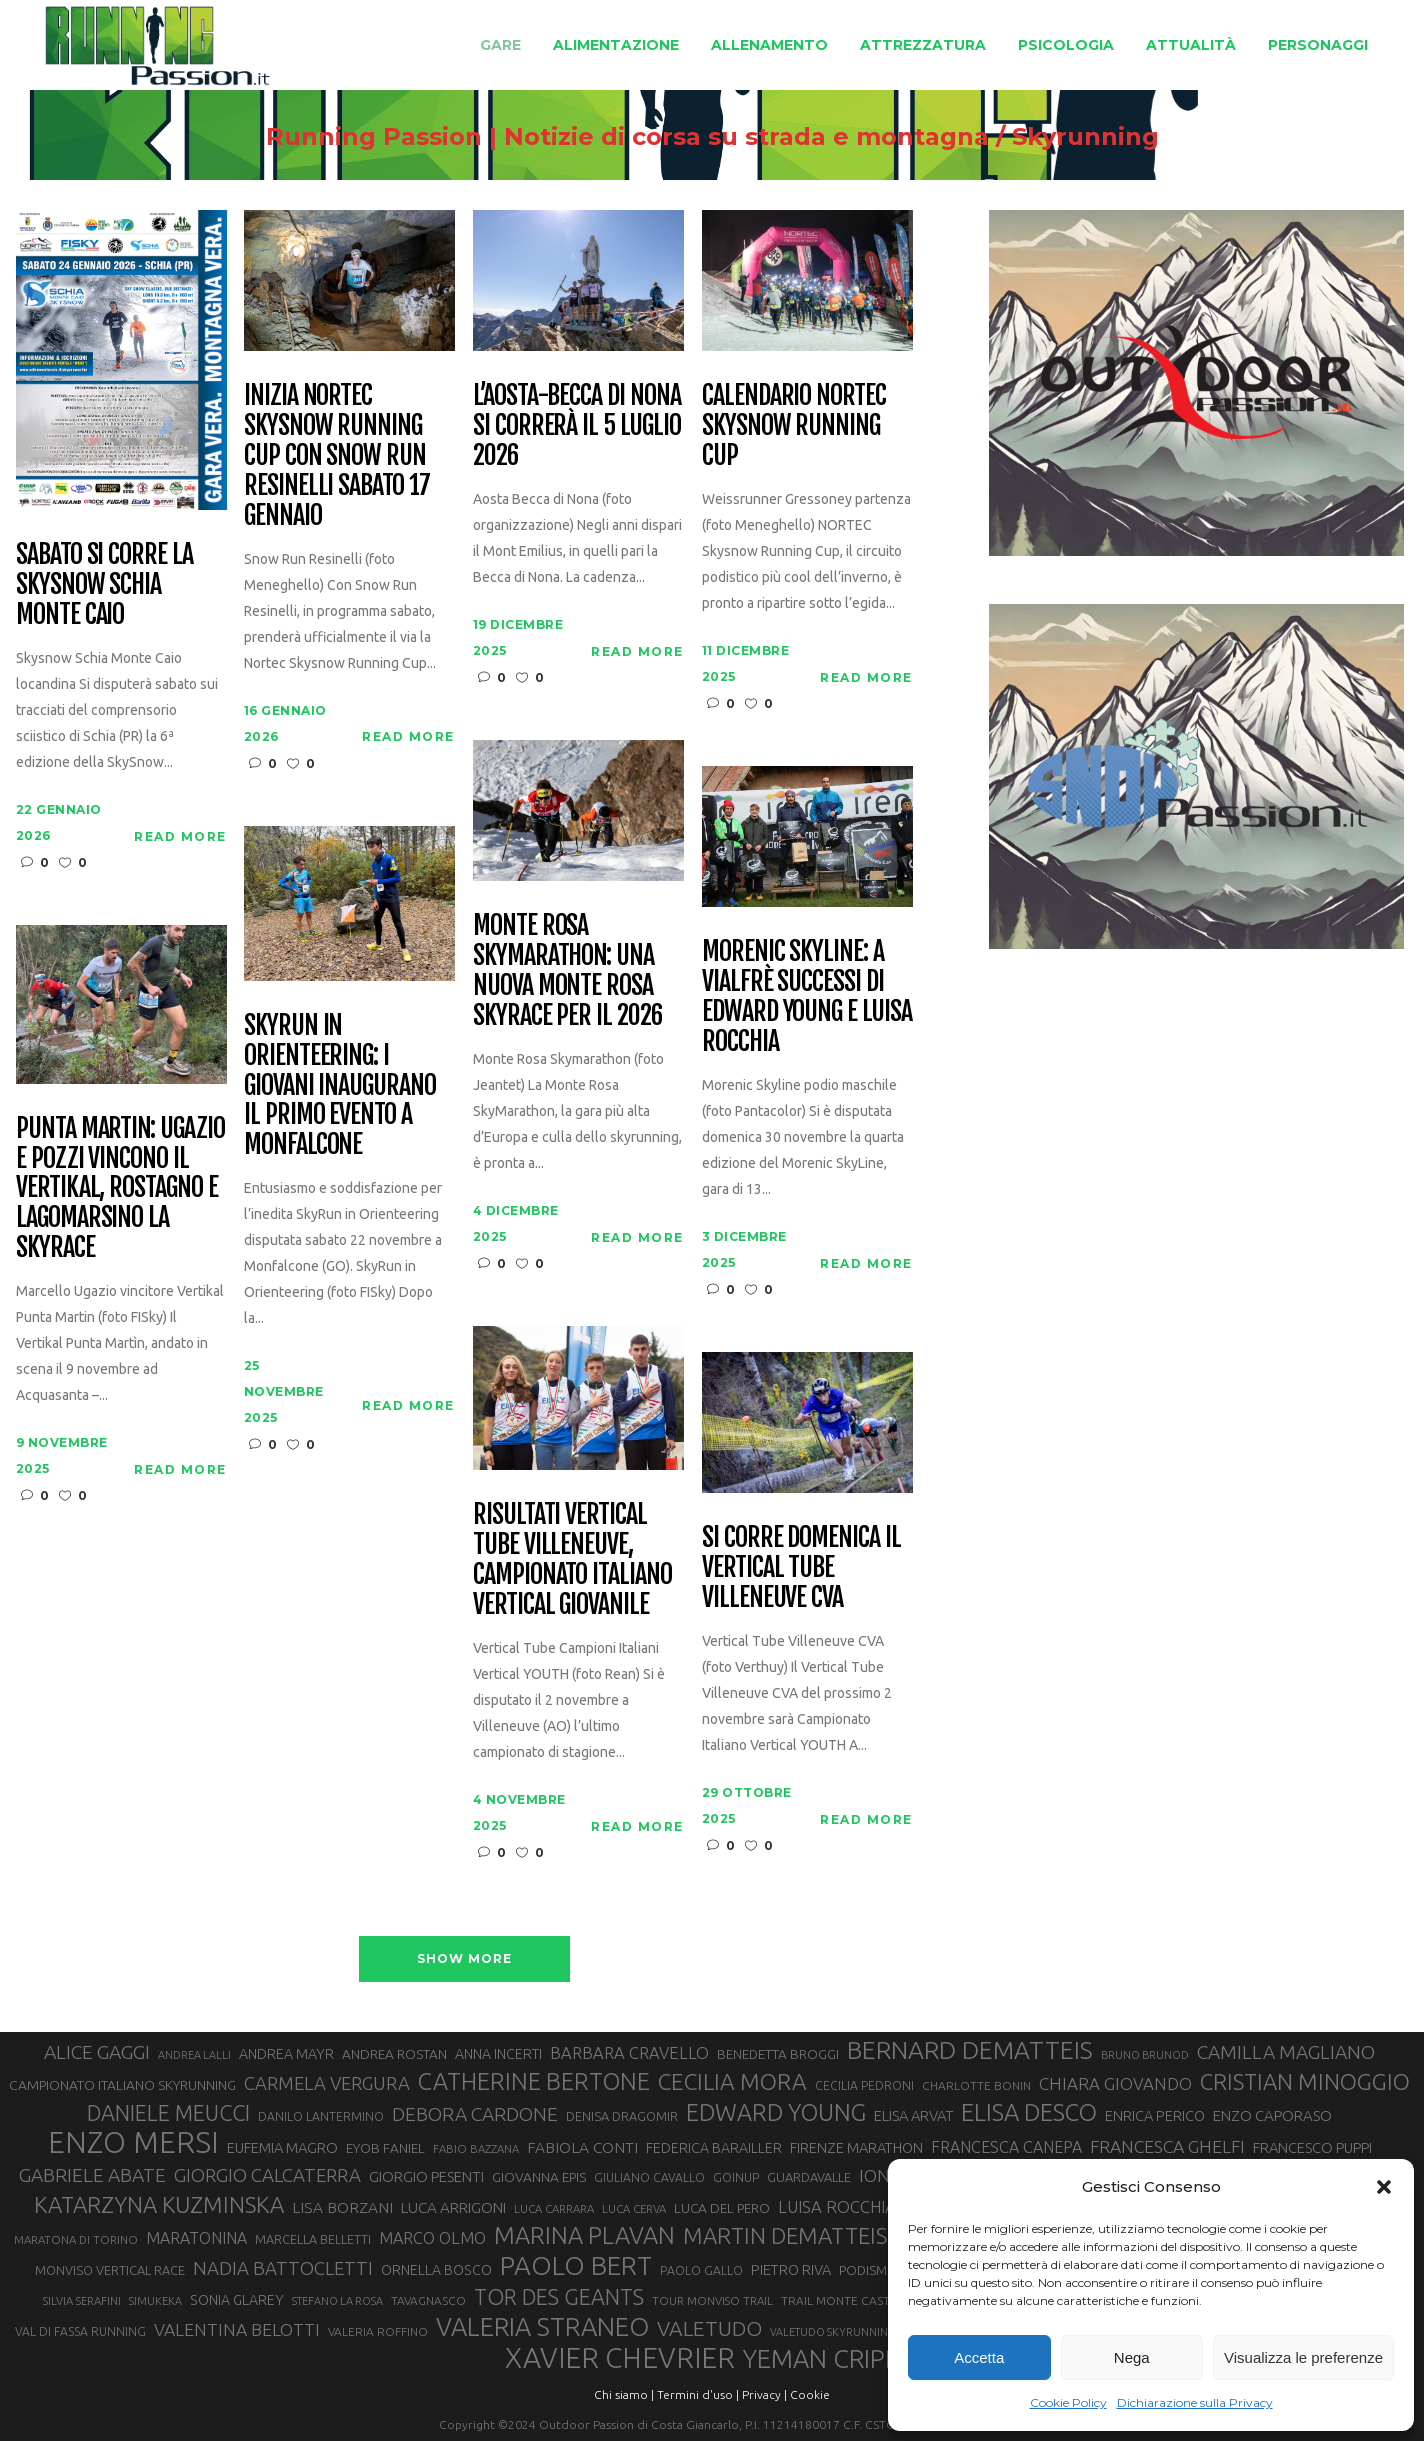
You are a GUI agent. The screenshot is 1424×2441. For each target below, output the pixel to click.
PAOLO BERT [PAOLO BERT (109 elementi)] (576, 2266)
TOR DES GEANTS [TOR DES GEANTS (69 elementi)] (559, 2297)
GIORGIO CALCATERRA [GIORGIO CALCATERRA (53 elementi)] (267, 2175)
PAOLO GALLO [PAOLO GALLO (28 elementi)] (701, 2270)
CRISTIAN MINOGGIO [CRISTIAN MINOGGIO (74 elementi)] (1305, 2081)
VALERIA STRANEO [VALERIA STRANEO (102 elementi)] (542, 2327)
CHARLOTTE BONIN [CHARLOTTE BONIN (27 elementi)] (976, 2085)
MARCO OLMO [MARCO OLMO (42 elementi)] (432, 2238)
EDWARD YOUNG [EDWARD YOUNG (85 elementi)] (776, 2112)
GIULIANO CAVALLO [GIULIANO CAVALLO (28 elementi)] (649, 2177)
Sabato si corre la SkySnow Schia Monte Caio (104, 585)
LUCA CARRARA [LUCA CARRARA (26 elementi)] (554, 2208)
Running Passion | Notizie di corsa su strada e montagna (627, 137)
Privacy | (764, 2394)
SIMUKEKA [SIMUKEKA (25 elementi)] (155, 2301)
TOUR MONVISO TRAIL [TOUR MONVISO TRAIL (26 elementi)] (712, 2300)
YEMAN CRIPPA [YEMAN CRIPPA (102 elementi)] (829, 2359)
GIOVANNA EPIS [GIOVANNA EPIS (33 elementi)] (539, 2177)
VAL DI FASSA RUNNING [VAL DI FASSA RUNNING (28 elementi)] (80, 2331)
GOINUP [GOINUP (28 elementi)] (736, 2177)
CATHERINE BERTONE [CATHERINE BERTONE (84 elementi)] (534, 2081)
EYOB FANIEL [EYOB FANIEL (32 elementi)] (385, 2148)
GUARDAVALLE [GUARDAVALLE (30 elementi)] (809, 2177)
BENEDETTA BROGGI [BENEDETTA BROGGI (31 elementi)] (778, 2054)
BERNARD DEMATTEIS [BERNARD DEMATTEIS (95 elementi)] (970, 2050)
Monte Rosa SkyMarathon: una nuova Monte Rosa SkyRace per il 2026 (567, 971)
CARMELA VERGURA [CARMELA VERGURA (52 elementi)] (327, 2083)
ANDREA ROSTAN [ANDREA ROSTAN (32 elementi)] (394, 2054)
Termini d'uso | (698, 2394)
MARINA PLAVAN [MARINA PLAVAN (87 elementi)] (584, 2235)
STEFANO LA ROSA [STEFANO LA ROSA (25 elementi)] (337, 2301)
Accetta (979, 2357)
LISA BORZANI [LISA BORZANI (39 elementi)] (342, 2207)
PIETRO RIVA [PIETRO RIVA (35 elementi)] (791, 2269)
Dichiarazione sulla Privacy (1195, 2402)
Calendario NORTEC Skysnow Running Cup (794, 426)
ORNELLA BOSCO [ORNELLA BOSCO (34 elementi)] (436, 2270)
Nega (1132, 2357)
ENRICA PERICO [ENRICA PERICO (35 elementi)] (1155, 2115)
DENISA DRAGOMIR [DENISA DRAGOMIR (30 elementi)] (622, 2116)
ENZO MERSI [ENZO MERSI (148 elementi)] (133, 2143)
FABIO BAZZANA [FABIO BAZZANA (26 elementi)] (476, 2148)
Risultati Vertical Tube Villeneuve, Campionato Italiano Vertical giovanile (572, 1560)
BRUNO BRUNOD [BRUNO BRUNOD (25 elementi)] (1145, 2055)
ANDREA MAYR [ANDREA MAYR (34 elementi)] (286, 2054)
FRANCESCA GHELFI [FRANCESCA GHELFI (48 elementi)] (1167, 2146)
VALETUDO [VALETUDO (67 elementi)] (709, 2328)
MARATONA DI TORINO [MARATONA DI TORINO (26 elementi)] (76, 2239)
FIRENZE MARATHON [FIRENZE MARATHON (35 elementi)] (856, 2147)
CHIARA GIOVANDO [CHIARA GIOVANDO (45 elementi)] (1115, 2083)
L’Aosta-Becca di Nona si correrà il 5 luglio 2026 (577, 426)
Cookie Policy (1068, 2402)
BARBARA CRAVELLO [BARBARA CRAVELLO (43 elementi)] (629, 2053)
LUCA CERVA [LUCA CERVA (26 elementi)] (634, 2208)
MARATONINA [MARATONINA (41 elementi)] (196, 2238)
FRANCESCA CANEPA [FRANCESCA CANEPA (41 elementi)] (1006, 2147)
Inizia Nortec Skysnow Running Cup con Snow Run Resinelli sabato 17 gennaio (337, 455)
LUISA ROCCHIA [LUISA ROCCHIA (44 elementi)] (837, 2206)
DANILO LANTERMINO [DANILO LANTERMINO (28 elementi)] (321, 2116)
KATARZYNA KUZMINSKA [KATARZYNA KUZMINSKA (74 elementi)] (159, 2204)
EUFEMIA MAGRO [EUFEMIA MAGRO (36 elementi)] (282, 2147)
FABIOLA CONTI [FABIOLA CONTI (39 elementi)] (582, 2147)
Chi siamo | (624, 2394)
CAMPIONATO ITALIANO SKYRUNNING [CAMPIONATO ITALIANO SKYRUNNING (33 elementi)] (122, 2085)
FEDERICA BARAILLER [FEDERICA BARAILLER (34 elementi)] (714, 2148)
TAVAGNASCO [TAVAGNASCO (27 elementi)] (428, 2300)
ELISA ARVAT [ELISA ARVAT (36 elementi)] (913, 2115)
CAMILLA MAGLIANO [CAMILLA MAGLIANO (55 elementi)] (1286, 2052)
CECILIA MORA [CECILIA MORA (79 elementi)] (732, 2081)
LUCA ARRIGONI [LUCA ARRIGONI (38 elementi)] (453, 2207)
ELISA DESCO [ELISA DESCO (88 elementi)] (1029, 2113)
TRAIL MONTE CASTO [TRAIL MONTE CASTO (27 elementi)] (840, 2300)
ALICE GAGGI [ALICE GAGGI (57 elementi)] (97, 2052)
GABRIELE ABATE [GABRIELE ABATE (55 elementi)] (92, 2175)
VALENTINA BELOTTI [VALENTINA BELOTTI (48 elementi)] (237, 2329)
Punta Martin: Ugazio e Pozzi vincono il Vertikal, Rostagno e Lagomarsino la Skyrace (120, 1188)
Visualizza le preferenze (1303, 2357)
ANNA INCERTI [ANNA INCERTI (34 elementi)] (498, 2054)
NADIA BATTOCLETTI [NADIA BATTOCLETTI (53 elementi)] (283, 2268)
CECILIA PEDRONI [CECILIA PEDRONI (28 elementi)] (864, 2085)
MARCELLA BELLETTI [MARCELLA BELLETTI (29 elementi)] (313, 2239)
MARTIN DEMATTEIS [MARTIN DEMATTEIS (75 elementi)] (785, 2235)
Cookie (810, 2394)
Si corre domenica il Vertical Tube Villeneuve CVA (801, 1568)
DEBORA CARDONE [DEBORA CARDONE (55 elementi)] (475, 2114)
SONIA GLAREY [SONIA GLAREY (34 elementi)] (237, 2300)
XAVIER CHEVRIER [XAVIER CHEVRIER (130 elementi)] (620, 2358)
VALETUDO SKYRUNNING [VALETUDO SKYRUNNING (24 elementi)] (833, 2332)
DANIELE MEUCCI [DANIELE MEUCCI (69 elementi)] (168, 2113)
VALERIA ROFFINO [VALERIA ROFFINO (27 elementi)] (378, 2331)
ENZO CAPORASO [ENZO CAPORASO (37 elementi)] (1272, 2115)
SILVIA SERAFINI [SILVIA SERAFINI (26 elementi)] (82, 2300)
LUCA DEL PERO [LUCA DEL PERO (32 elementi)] (722, 2208)
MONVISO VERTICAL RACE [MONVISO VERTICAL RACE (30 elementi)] (110, 2270)
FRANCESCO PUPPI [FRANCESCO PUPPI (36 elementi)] (1312, 2147)
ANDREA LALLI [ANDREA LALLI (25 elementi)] (194, 2055)
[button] (1384, 2187)
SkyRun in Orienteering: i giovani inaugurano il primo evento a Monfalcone (340, 1085)
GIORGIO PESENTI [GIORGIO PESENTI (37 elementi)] (426, 2176)
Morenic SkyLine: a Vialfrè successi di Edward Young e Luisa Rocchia (807, 997)
